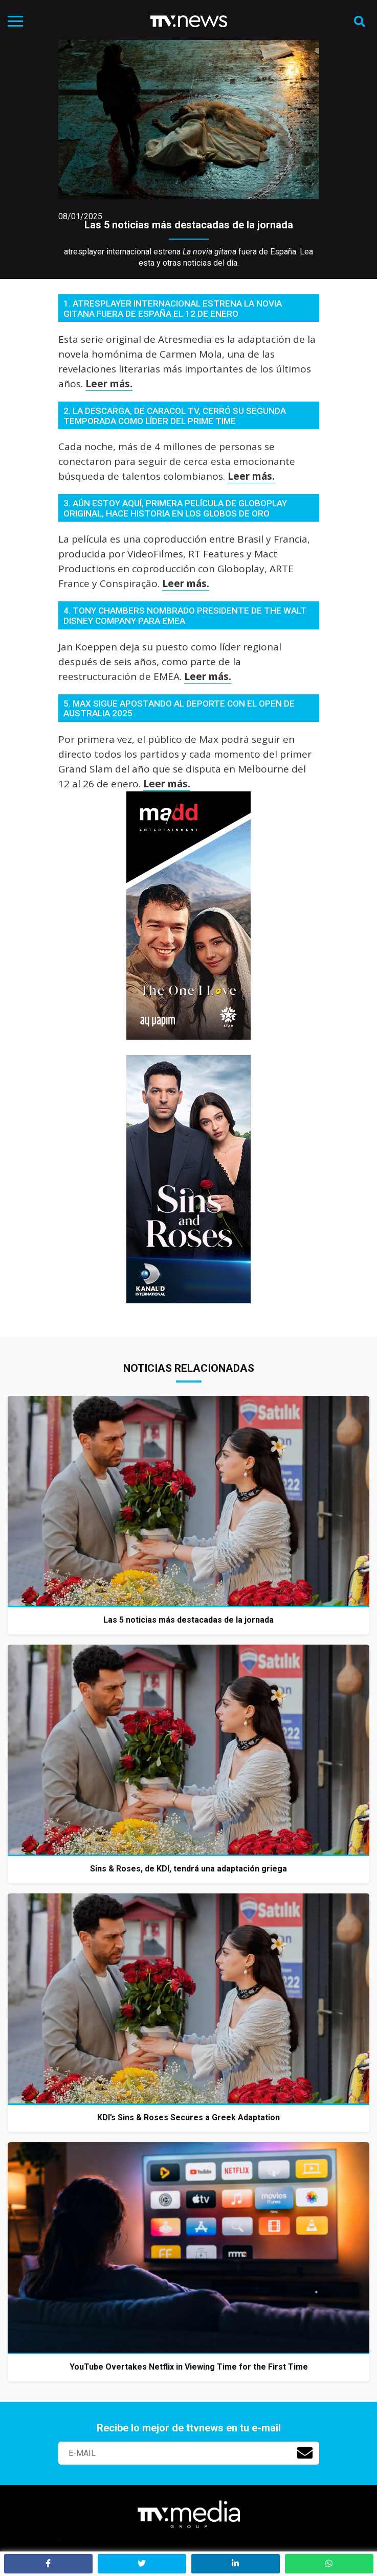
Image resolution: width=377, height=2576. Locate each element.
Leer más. (108, 383)
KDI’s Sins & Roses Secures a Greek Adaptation (188, 2117)
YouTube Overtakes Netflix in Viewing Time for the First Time (189, 2367)
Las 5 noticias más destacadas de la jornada (188, 225)
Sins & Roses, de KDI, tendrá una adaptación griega (188, 1869)
